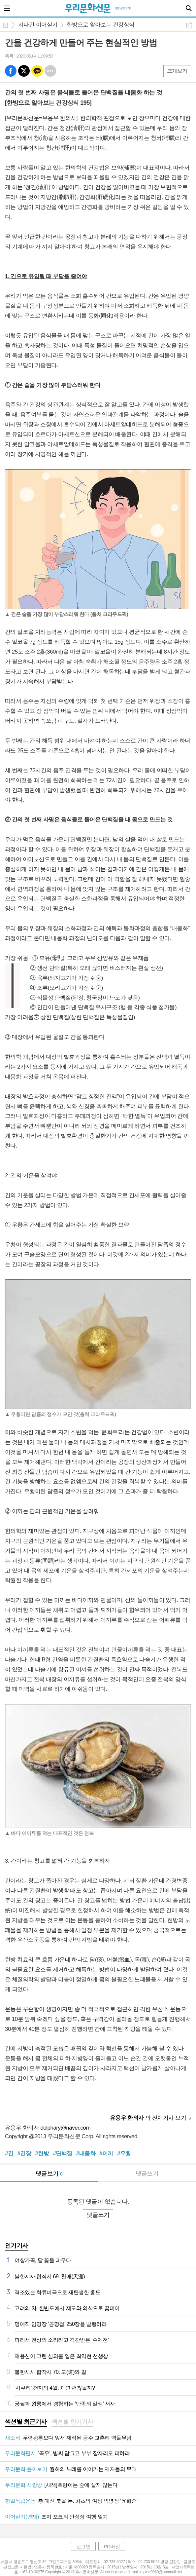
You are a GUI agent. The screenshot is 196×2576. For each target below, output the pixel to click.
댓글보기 (49, 2173)
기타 (50, 71)
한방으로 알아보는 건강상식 (101, 24)
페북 (10, 71)
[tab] (26, 2422)
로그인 (83, 2546)
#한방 (42, 2153)
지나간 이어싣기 (38, 24)
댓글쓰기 (147, 2173)
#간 (9, 2153)
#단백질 (62, 2153)
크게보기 (177, 71)
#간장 (24, 2153)
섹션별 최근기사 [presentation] (26, 2421)
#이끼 (106, 2153)
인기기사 (16, 2245)
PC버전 (112, 2546)
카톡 (37, 71)
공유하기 (189, 25)
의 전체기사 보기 (148, 2118)
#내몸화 (85, 2153)
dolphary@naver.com (65, 2128)
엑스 (24, 71)
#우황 (124, 2153)
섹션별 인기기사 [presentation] (72, 2421)
